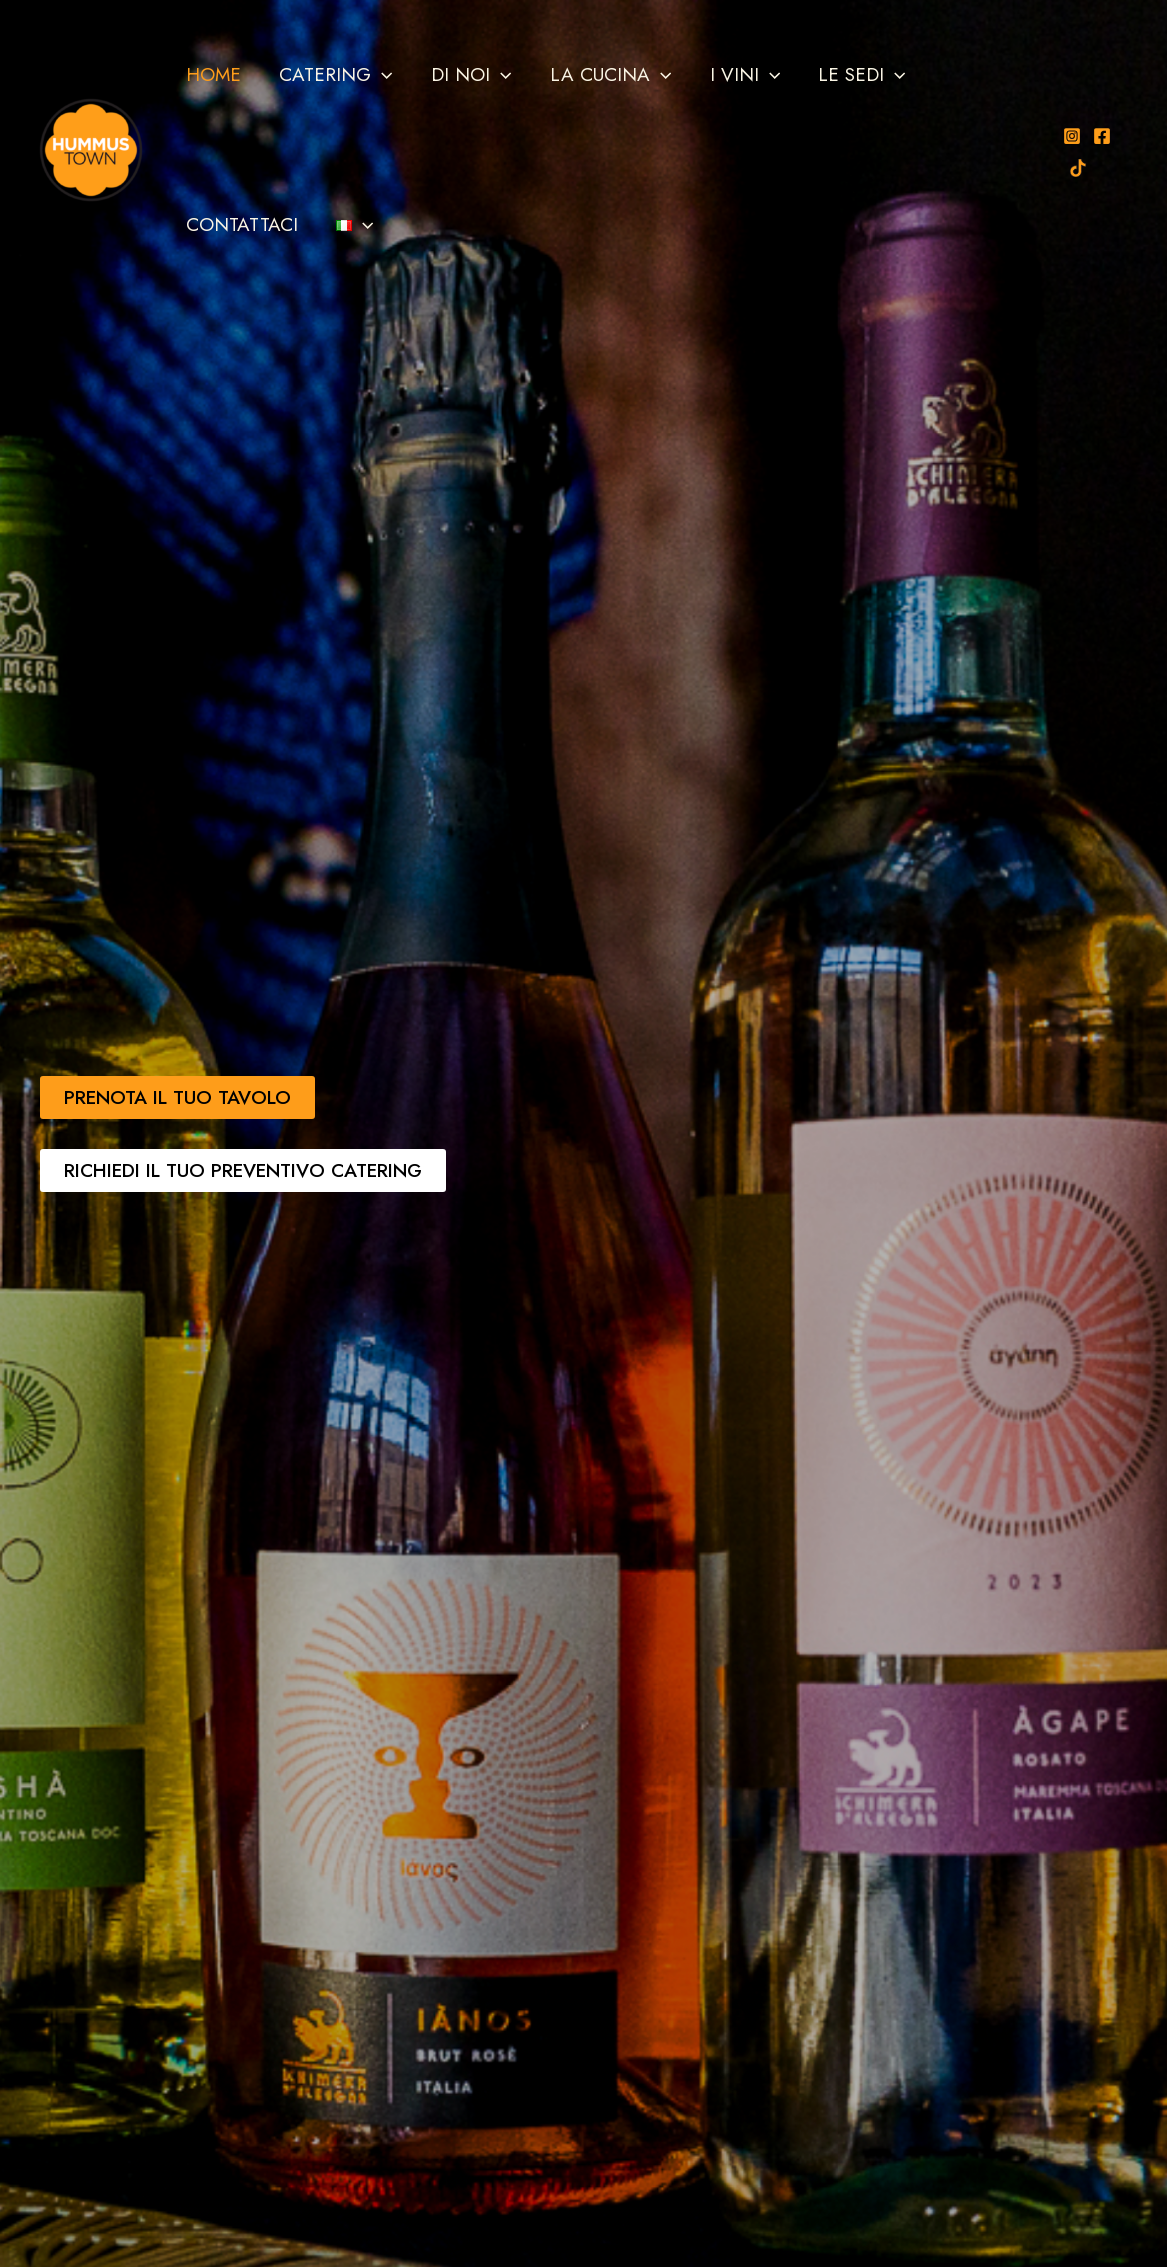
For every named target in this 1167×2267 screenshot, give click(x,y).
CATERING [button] (335, 75)
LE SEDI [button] (860, 75)
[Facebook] (1101, 136)
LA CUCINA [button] (609, 75)
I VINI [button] (743, 75)
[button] (381, 75)
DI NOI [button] (470, 75)
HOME (213, 74)
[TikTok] (1077, 168)
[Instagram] (1071, 136)
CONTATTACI (242, 224)
